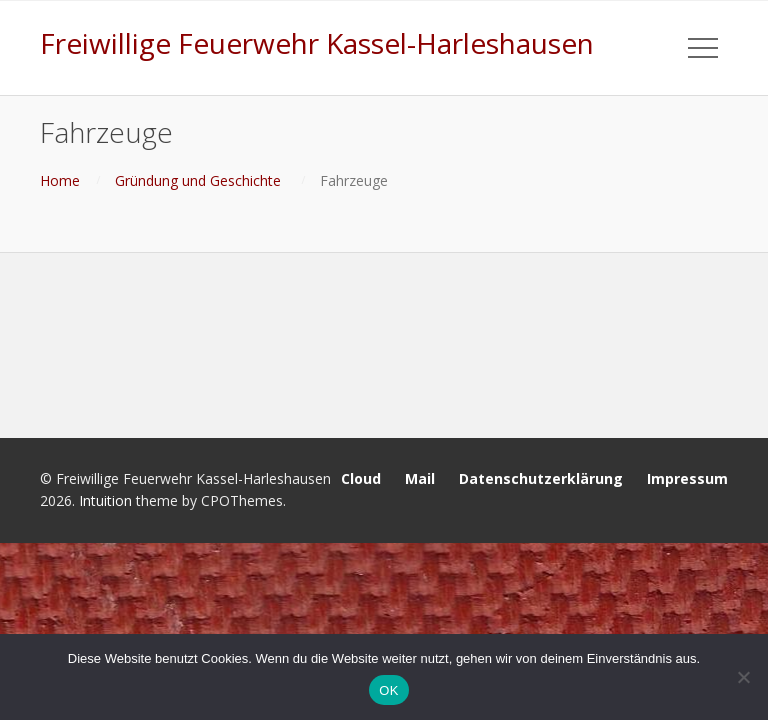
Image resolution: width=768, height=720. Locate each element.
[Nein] (743, 677)
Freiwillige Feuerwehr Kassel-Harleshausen (317, 43)
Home (60, 180)
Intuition (105, 500)
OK (388, 690)
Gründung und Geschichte (198, 180)
